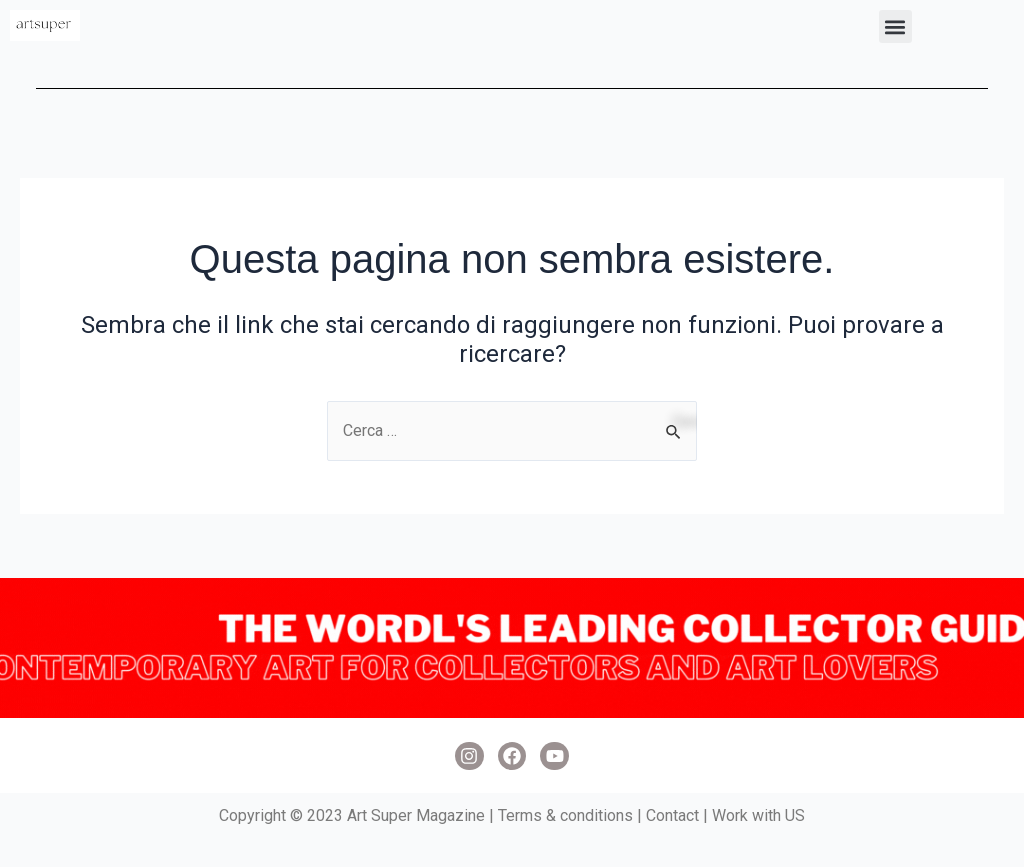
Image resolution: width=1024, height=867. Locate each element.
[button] (895, 26)
